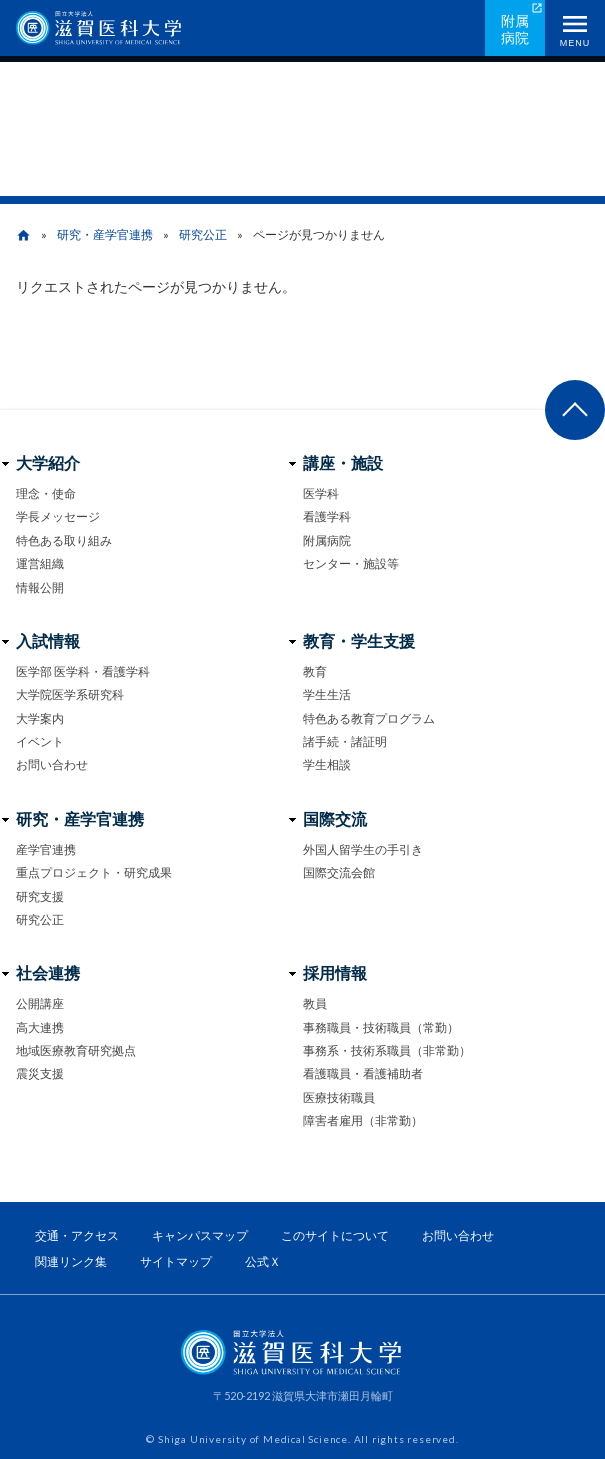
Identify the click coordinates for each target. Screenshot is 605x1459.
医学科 (321, 493)
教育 (315, 671)
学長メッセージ (58, 516)
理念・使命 (46, 493)
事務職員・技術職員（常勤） (381, 1027)
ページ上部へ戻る (575, 410)
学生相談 (327, 764)
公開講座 (40, 1003)
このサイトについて (335, 1235)
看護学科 (327, 516)
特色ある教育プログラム (369, 718)
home (23, 235)
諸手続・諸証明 (345, 741)
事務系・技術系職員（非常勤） (387, 1050)
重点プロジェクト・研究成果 (94, 872)
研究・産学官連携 (105, 234)
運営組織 (40, 563)
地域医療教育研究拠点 (76, 1050)
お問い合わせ (52, 764)
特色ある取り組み (64, 540)
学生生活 (327, 694)
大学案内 (40, 718)
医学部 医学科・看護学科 (83, 671)
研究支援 (40, 896)
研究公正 (203, 234)
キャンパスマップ (200, 1235)
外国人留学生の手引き (363, 849)
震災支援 (40, 1073)
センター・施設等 (351, 563)
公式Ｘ (263, 1261)
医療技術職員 (339, 1097)
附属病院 (515, 29)
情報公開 (40, 587)
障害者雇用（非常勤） (363, 1120)
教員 (315, 1003)
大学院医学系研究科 (70, 694)
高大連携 (40, 1027)
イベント (40, 741)
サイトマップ (176, 1261)
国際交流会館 (339, 872)
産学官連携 (46, 849)
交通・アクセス (77, 1235)
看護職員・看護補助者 (363, 1073)
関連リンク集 (71, 1261)
